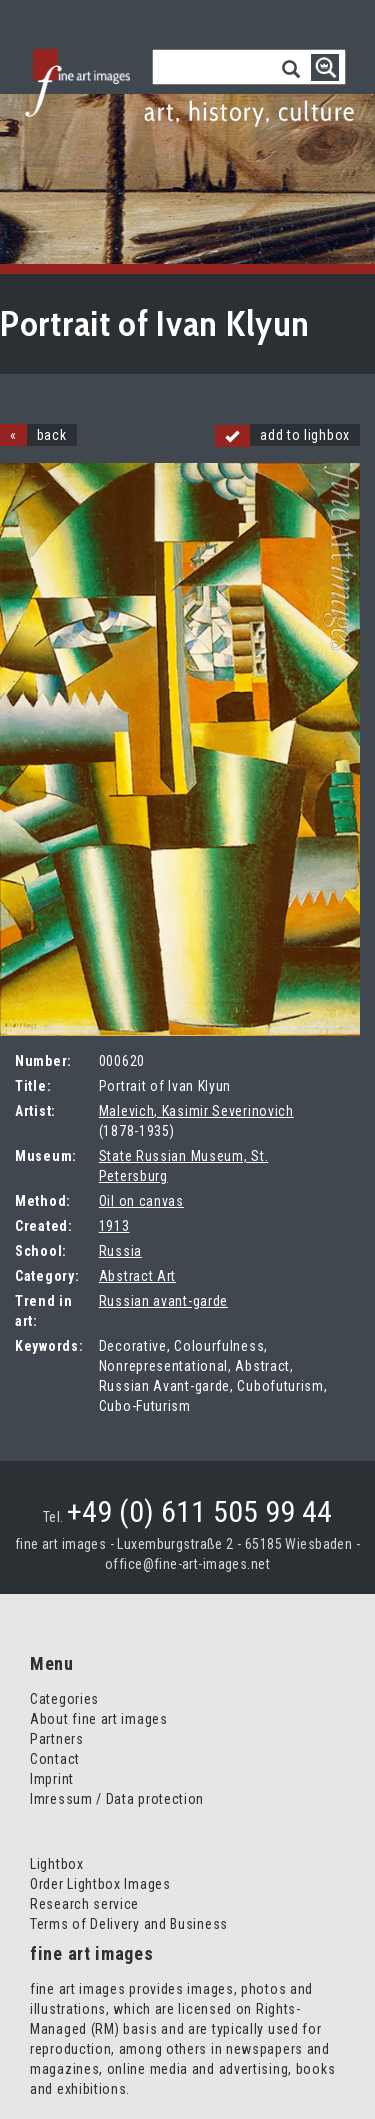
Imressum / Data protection (117, 1799)
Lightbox (57, 1864)
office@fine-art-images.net (187, 1564)
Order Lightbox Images (100, 1884)
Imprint (52, 1779)
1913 (114, 1226)
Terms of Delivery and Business (129, 1924)
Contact (55, 1759)
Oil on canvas (141, 1201)
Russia (120, 1251)
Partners (57, 1739)
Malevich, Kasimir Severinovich (196, 1111)
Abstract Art (137, 1276)
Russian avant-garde (163, 1301)
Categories (64, 1699)
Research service (84, 1904)
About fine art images (99, 1719)
